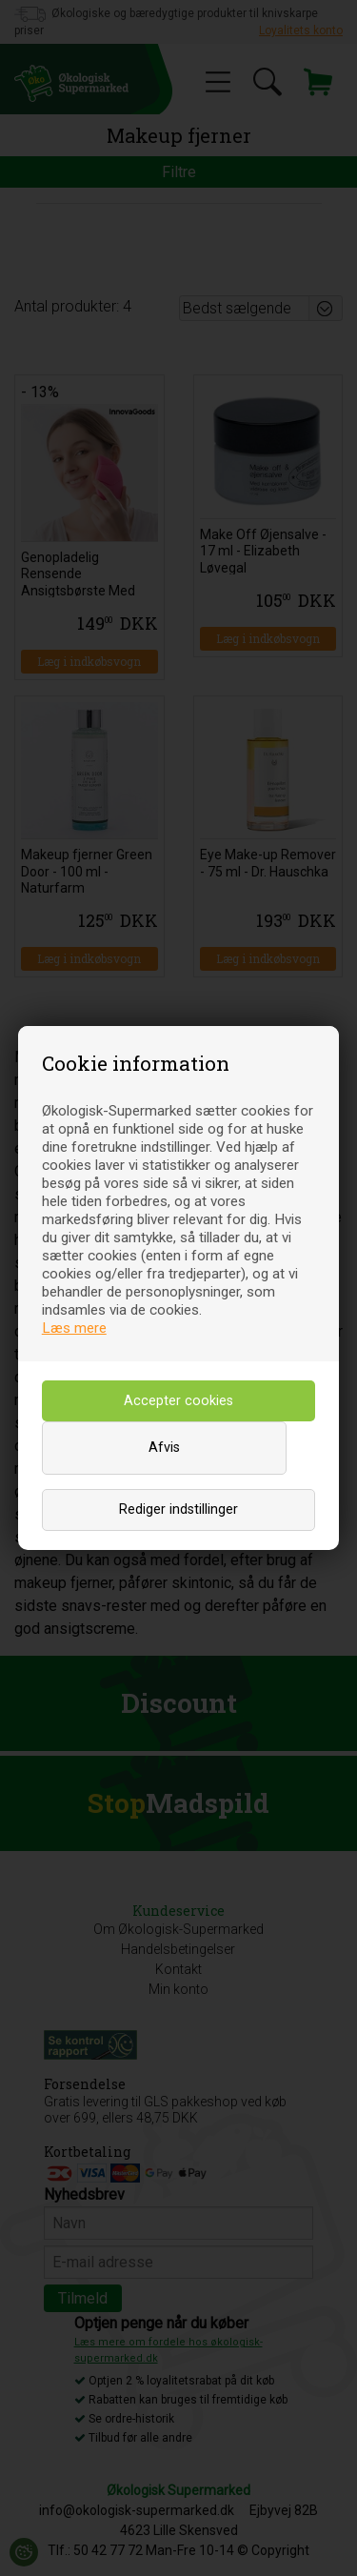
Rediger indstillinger (178, 1509)
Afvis (164, 1447)
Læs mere (74, 1328)
